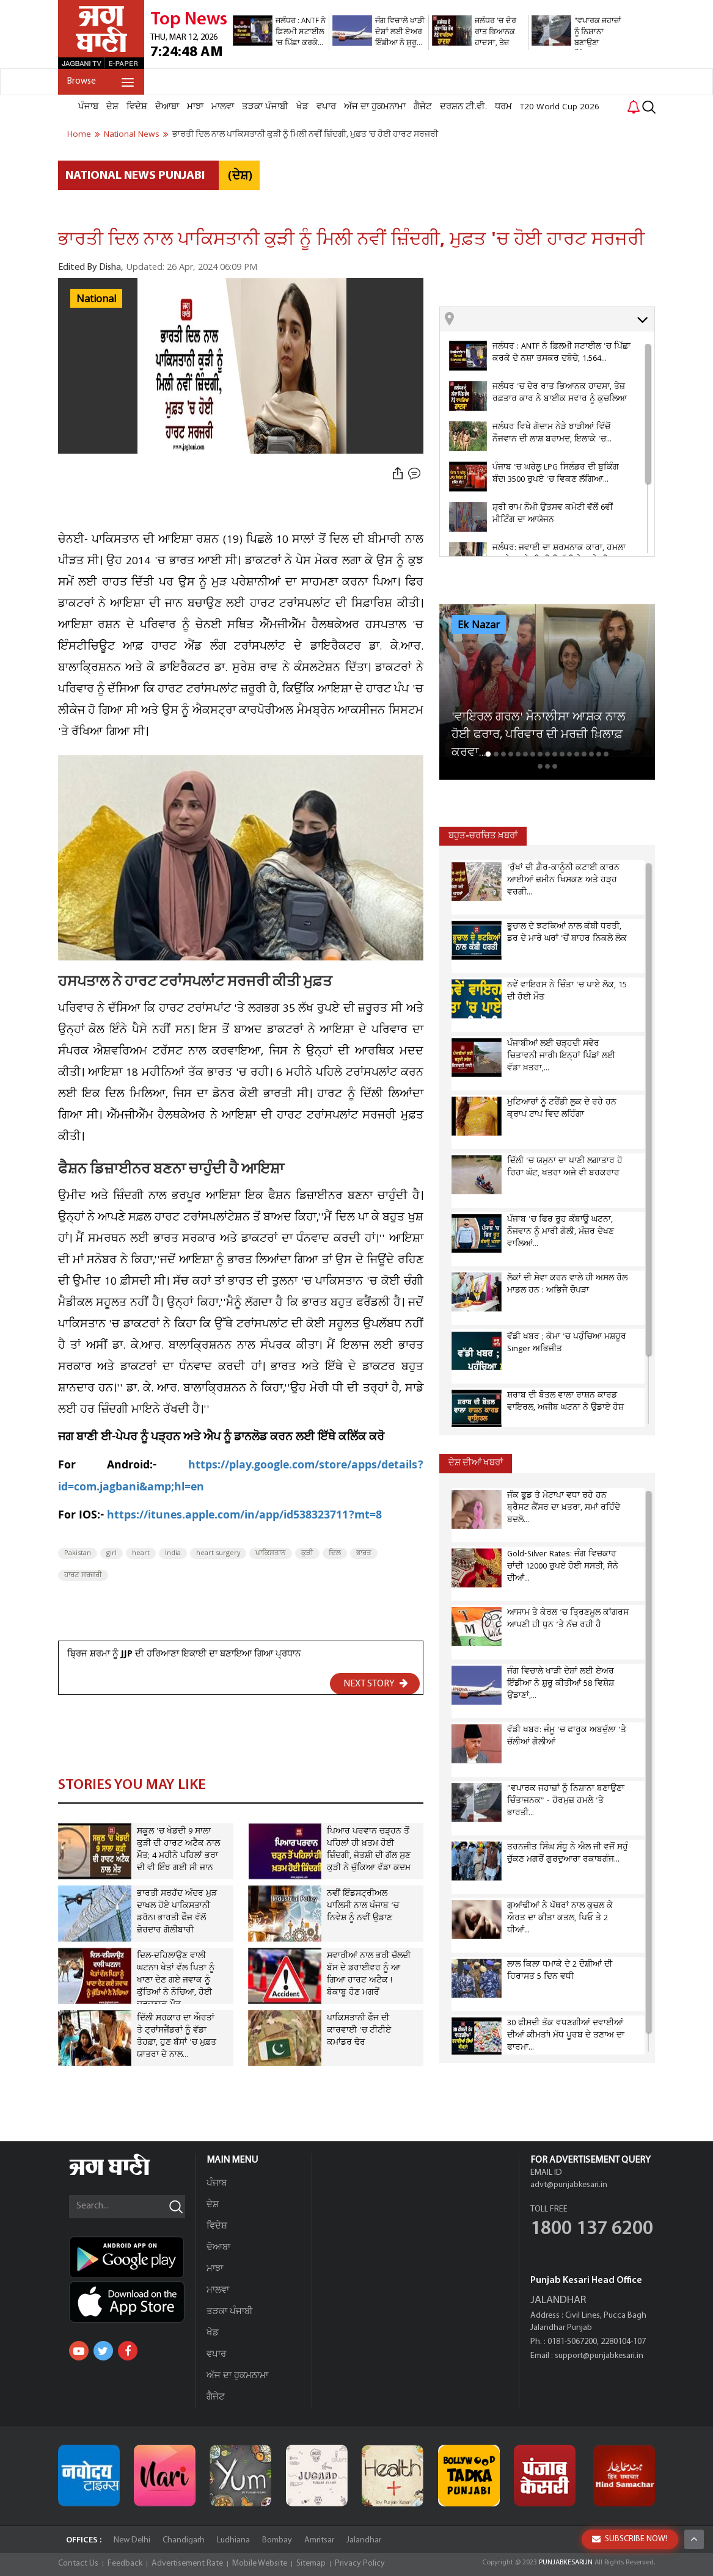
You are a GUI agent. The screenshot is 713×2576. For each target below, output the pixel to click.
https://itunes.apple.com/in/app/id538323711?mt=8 (244, 1516)
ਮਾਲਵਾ (222, 107)
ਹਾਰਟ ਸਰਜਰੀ (83, 1575)
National (96, 299)
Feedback (125, 2563)
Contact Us (78, 2563)
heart (141, 1553)
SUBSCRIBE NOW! (629, 2539)
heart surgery (218, 1553)
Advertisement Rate (187, 2563)
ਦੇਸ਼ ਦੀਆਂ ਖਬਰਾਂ (475, 1463)
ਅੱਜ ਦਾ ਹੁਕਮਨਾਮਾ (375, 107)
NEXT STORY (375, 1683)
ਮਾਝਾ (195, 107)
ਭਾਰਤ (363, 1553)
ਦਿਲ (335, 1553)
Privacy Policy (360, 2563)
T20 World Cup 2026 (559, 107)
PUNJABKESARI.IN (566, 2562)
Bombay (277, 2540)
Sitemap (311, 2563)
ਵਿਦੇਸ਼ (136, 107)
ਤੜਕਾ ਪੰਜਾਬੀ (265, 107)
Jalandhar (363, 2540)
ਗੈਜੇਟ (423, 107)
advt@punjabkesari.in (568, 2185)
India (173, 1553)
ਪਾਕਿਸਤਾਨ (270, 1553)
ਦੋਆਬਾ (167, 107)
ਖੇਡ (302, 107)
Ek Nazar (479, 625)
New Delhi (132, 2540)
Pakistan (77, 1553)
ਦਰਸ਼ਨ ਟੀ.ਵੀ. (463, 107)
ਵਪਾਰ (326, 107)
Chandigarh (184, 2540)
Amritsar (319, 2540)
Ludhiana (233, 2540)
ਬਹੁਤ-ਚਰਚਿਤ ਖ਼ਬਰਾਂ (482, 836)
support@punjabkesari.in (599, 2355)
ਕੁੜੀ (307, 1553)
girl (111, 1553)
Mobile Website (259, 2563)
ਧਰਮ (503, 107)
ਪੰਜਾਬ (88, 107)
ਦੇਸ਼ (112, 107)
